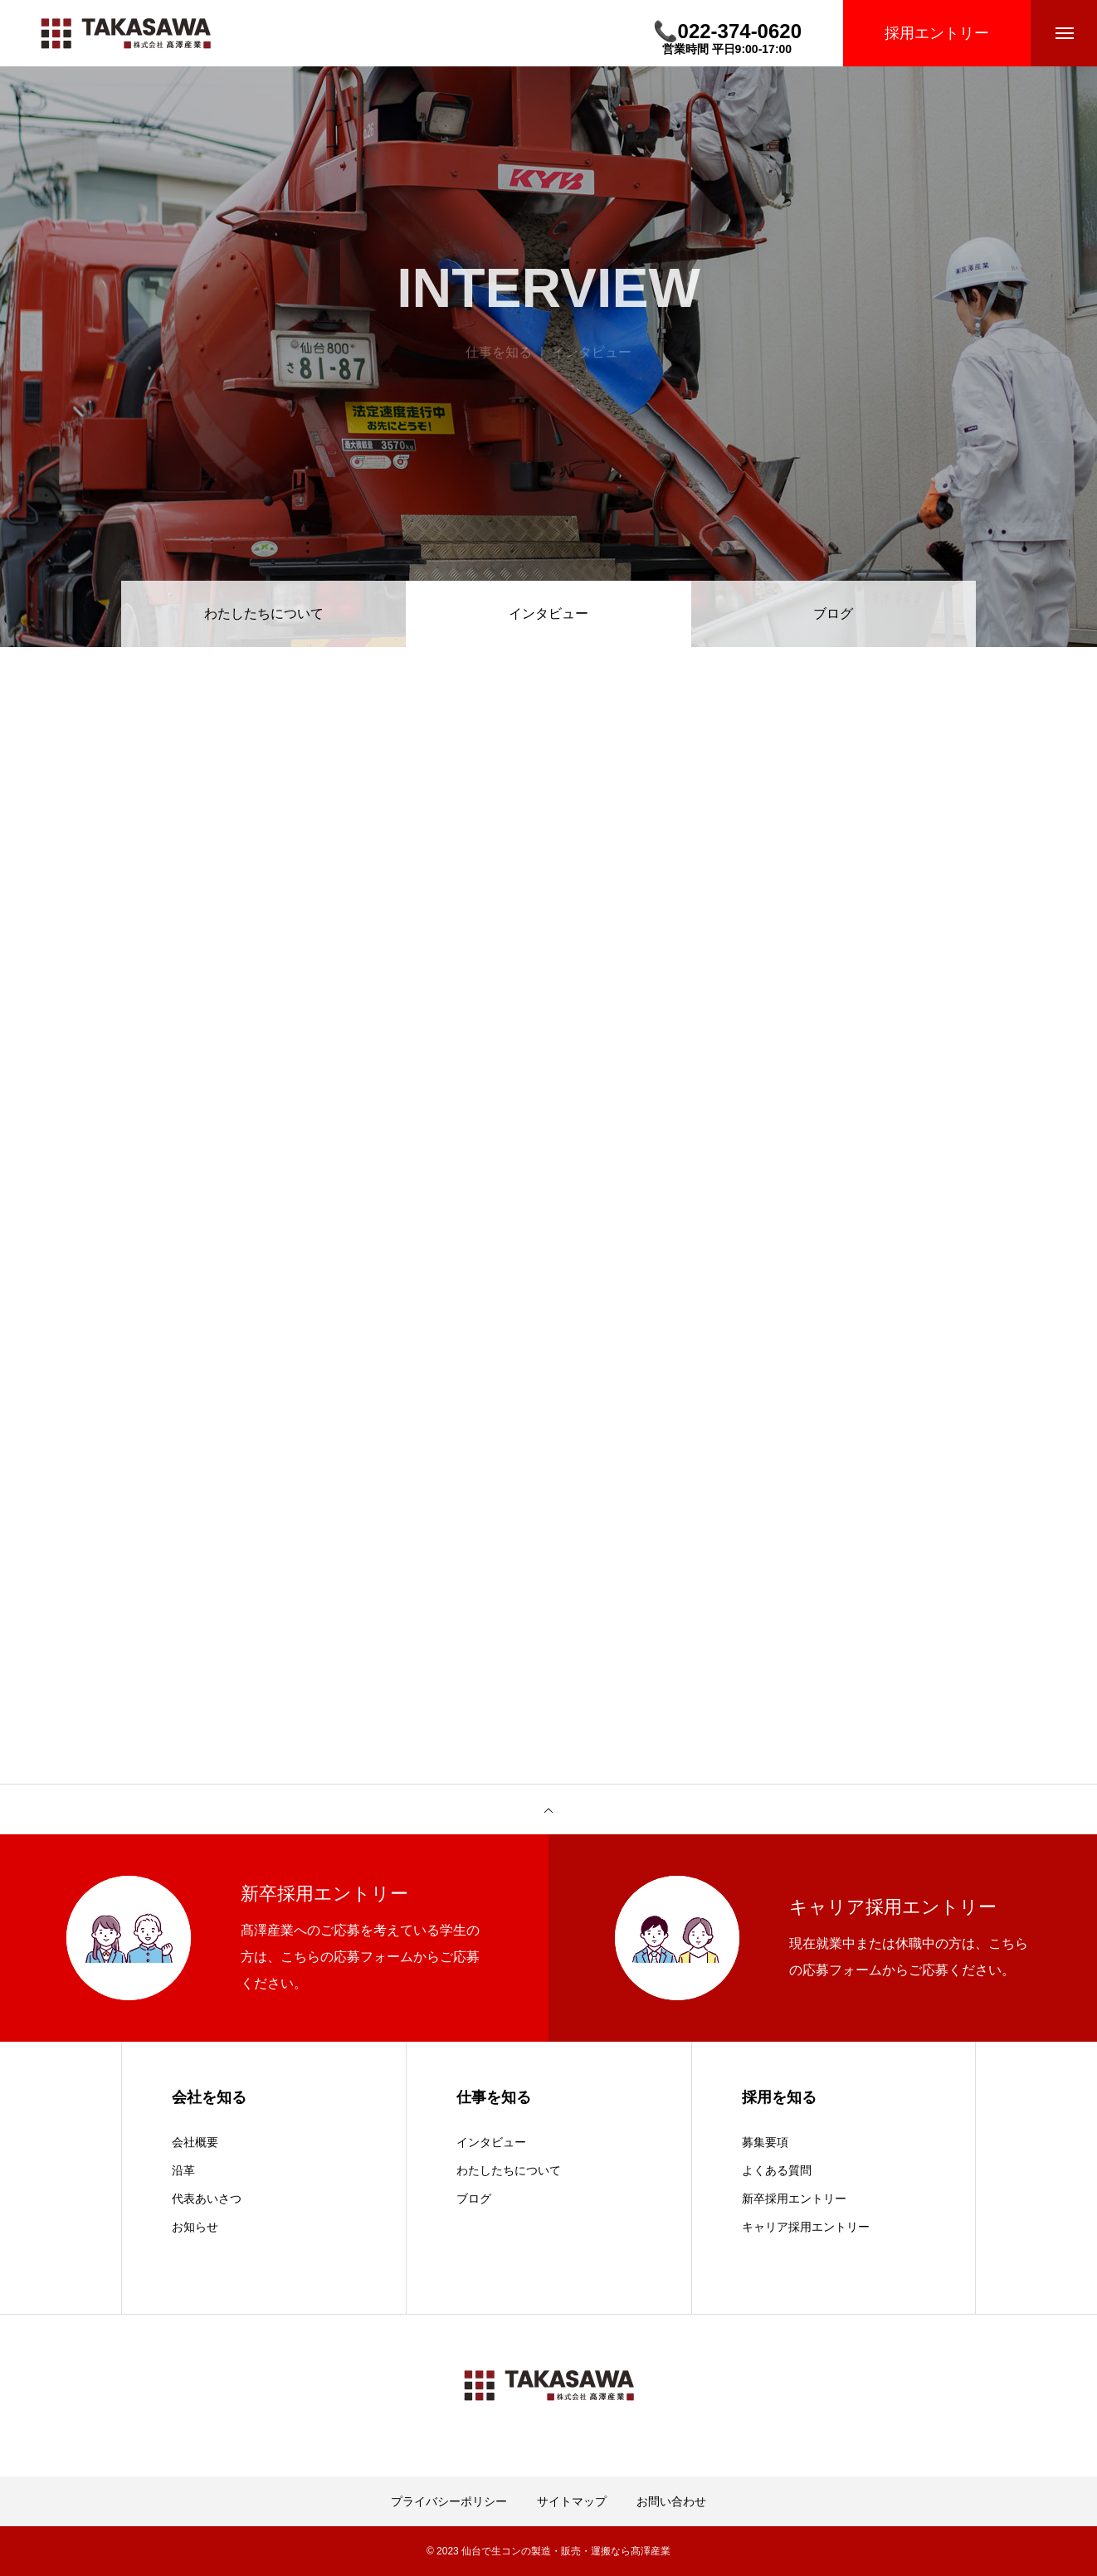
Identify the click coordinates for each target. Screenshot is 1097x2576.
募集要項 (765, 2142)
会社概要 (195, 2142)
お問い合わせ (671, 2501)
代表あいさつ (206, 2198)
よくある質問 (777, 2170)
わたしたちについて (264, 613)
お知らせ (195, 2227)
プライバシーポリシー (449, 2501)
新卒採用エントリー (794, 2198)
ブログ (833, 613)
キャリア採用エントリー (806, 2227)
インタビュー (491, 2142)
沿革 (183, 2170)
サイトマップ (572, 2501)
